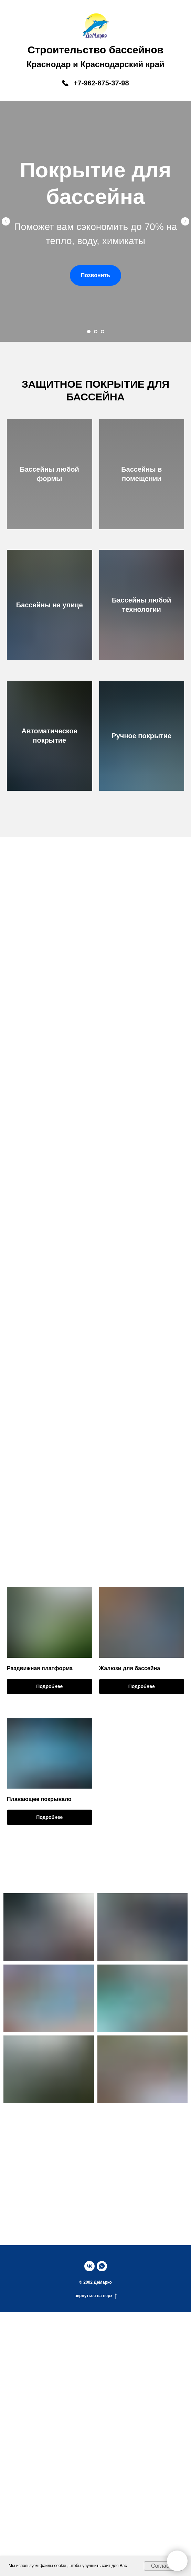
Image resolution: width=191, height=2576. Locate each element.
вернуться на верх (95, 2295)
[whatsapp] (102, 2266)
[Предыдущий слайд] (6, 221)
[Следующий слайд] (185, 221)
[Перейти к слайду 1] (89, 331)
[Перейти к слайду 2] (95, 331)
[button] (95, 275)
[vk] (89, 2266)
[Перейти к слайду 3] (102, 331)
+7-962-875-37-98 (101, 83)
